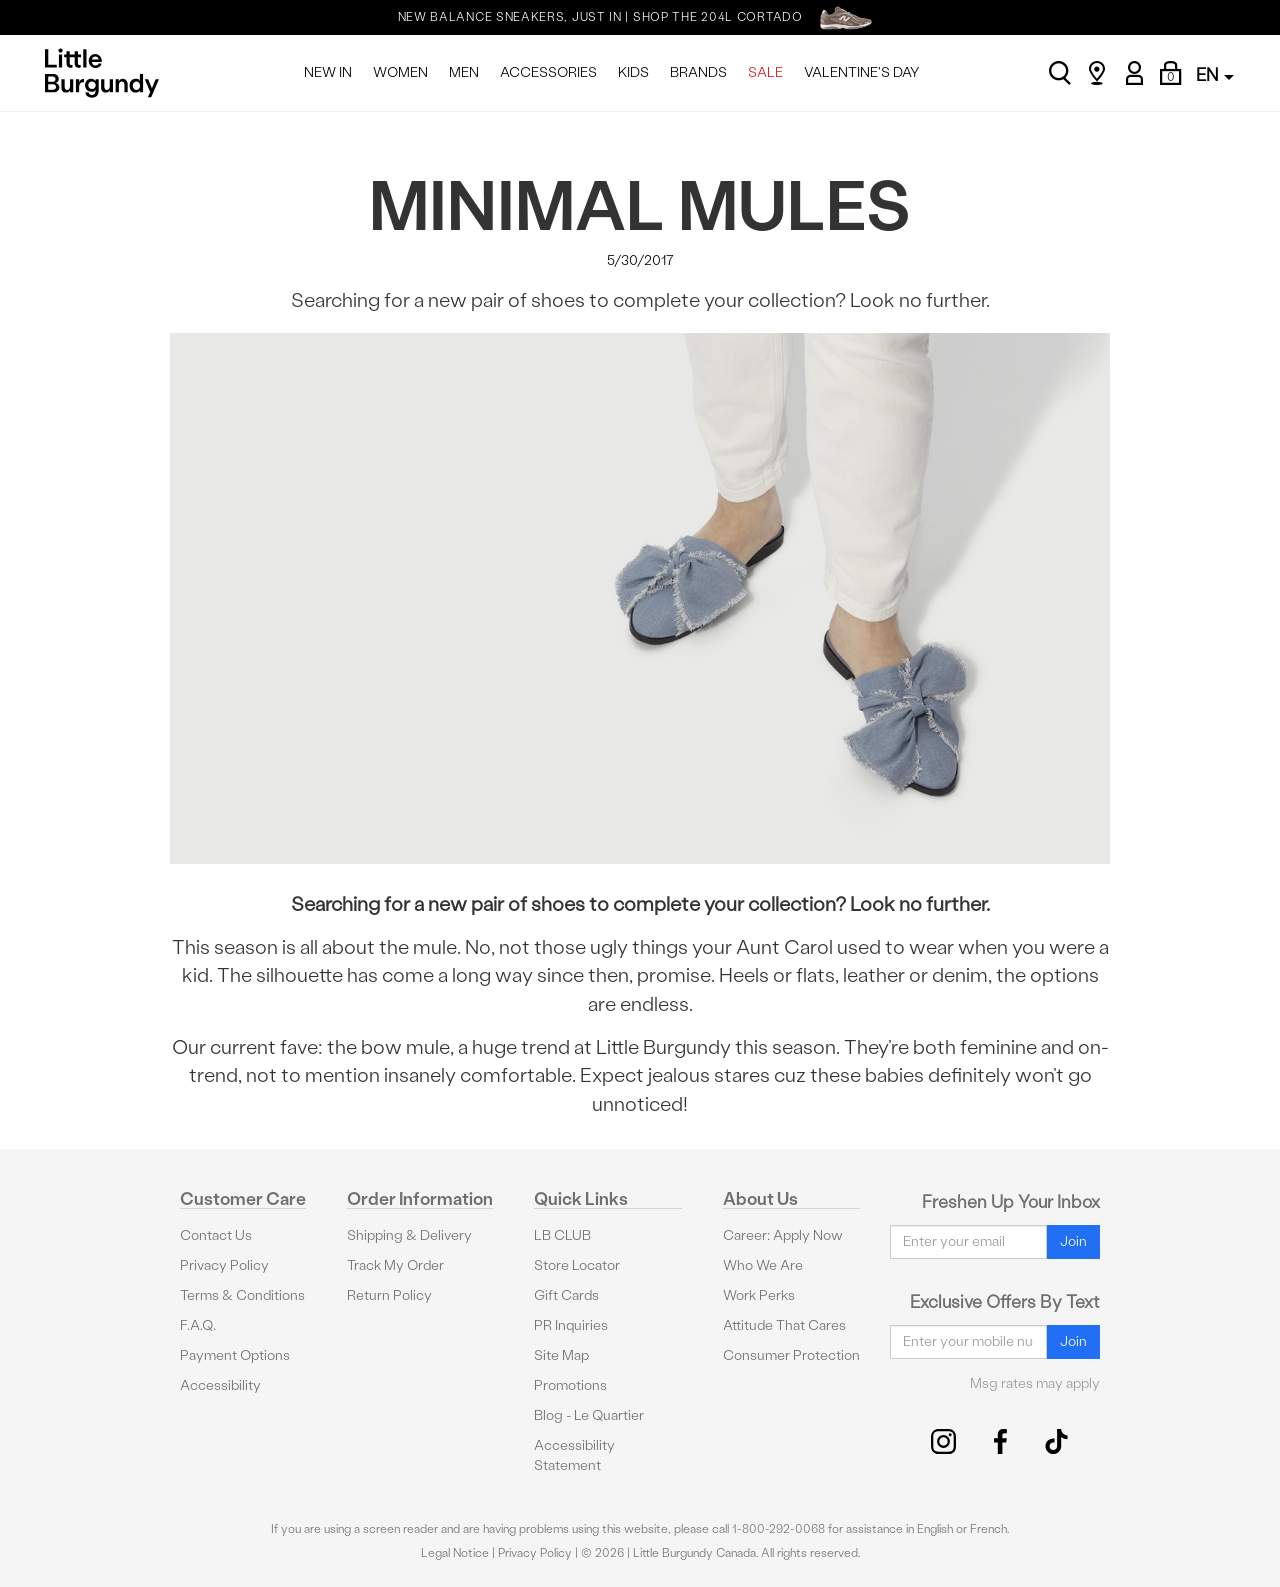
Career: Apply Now (783, 1235)
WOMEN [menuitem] (400, 72)
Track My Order (395, 1265)
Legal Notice (455, 1553)
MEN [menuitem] (464, 72)
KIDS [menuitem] (633, 72)
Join (1073, 1241)
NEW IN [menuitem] (328, 72)
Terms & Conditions (242, 1295)
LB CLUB (562, 1235)
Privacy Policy (224, 1265)
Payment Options (235, 1355)
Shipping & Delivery (409, 1235)
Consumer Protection (791, 1355)
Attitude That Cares (784, 1325)
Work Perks (759, 1295)
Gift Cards (566, 1295)
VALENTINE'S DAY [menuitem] (861, 72)
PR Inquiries (571, 1325)
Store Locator (577, 1265)
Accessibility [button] (220, 1385)
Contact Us (216, 1235)
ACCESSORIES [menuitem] (548, 72)
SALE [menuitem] (765, 72)
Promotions (570, 1385)
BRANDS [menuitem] (698, 72)
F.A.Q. (198, 1325)
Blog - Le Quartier (589, 1415)
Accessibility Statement (574, 1455)
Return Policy (389, 1295)
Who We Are (763, 1265)
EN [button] (1215, 74)
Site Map (561, 1355)
